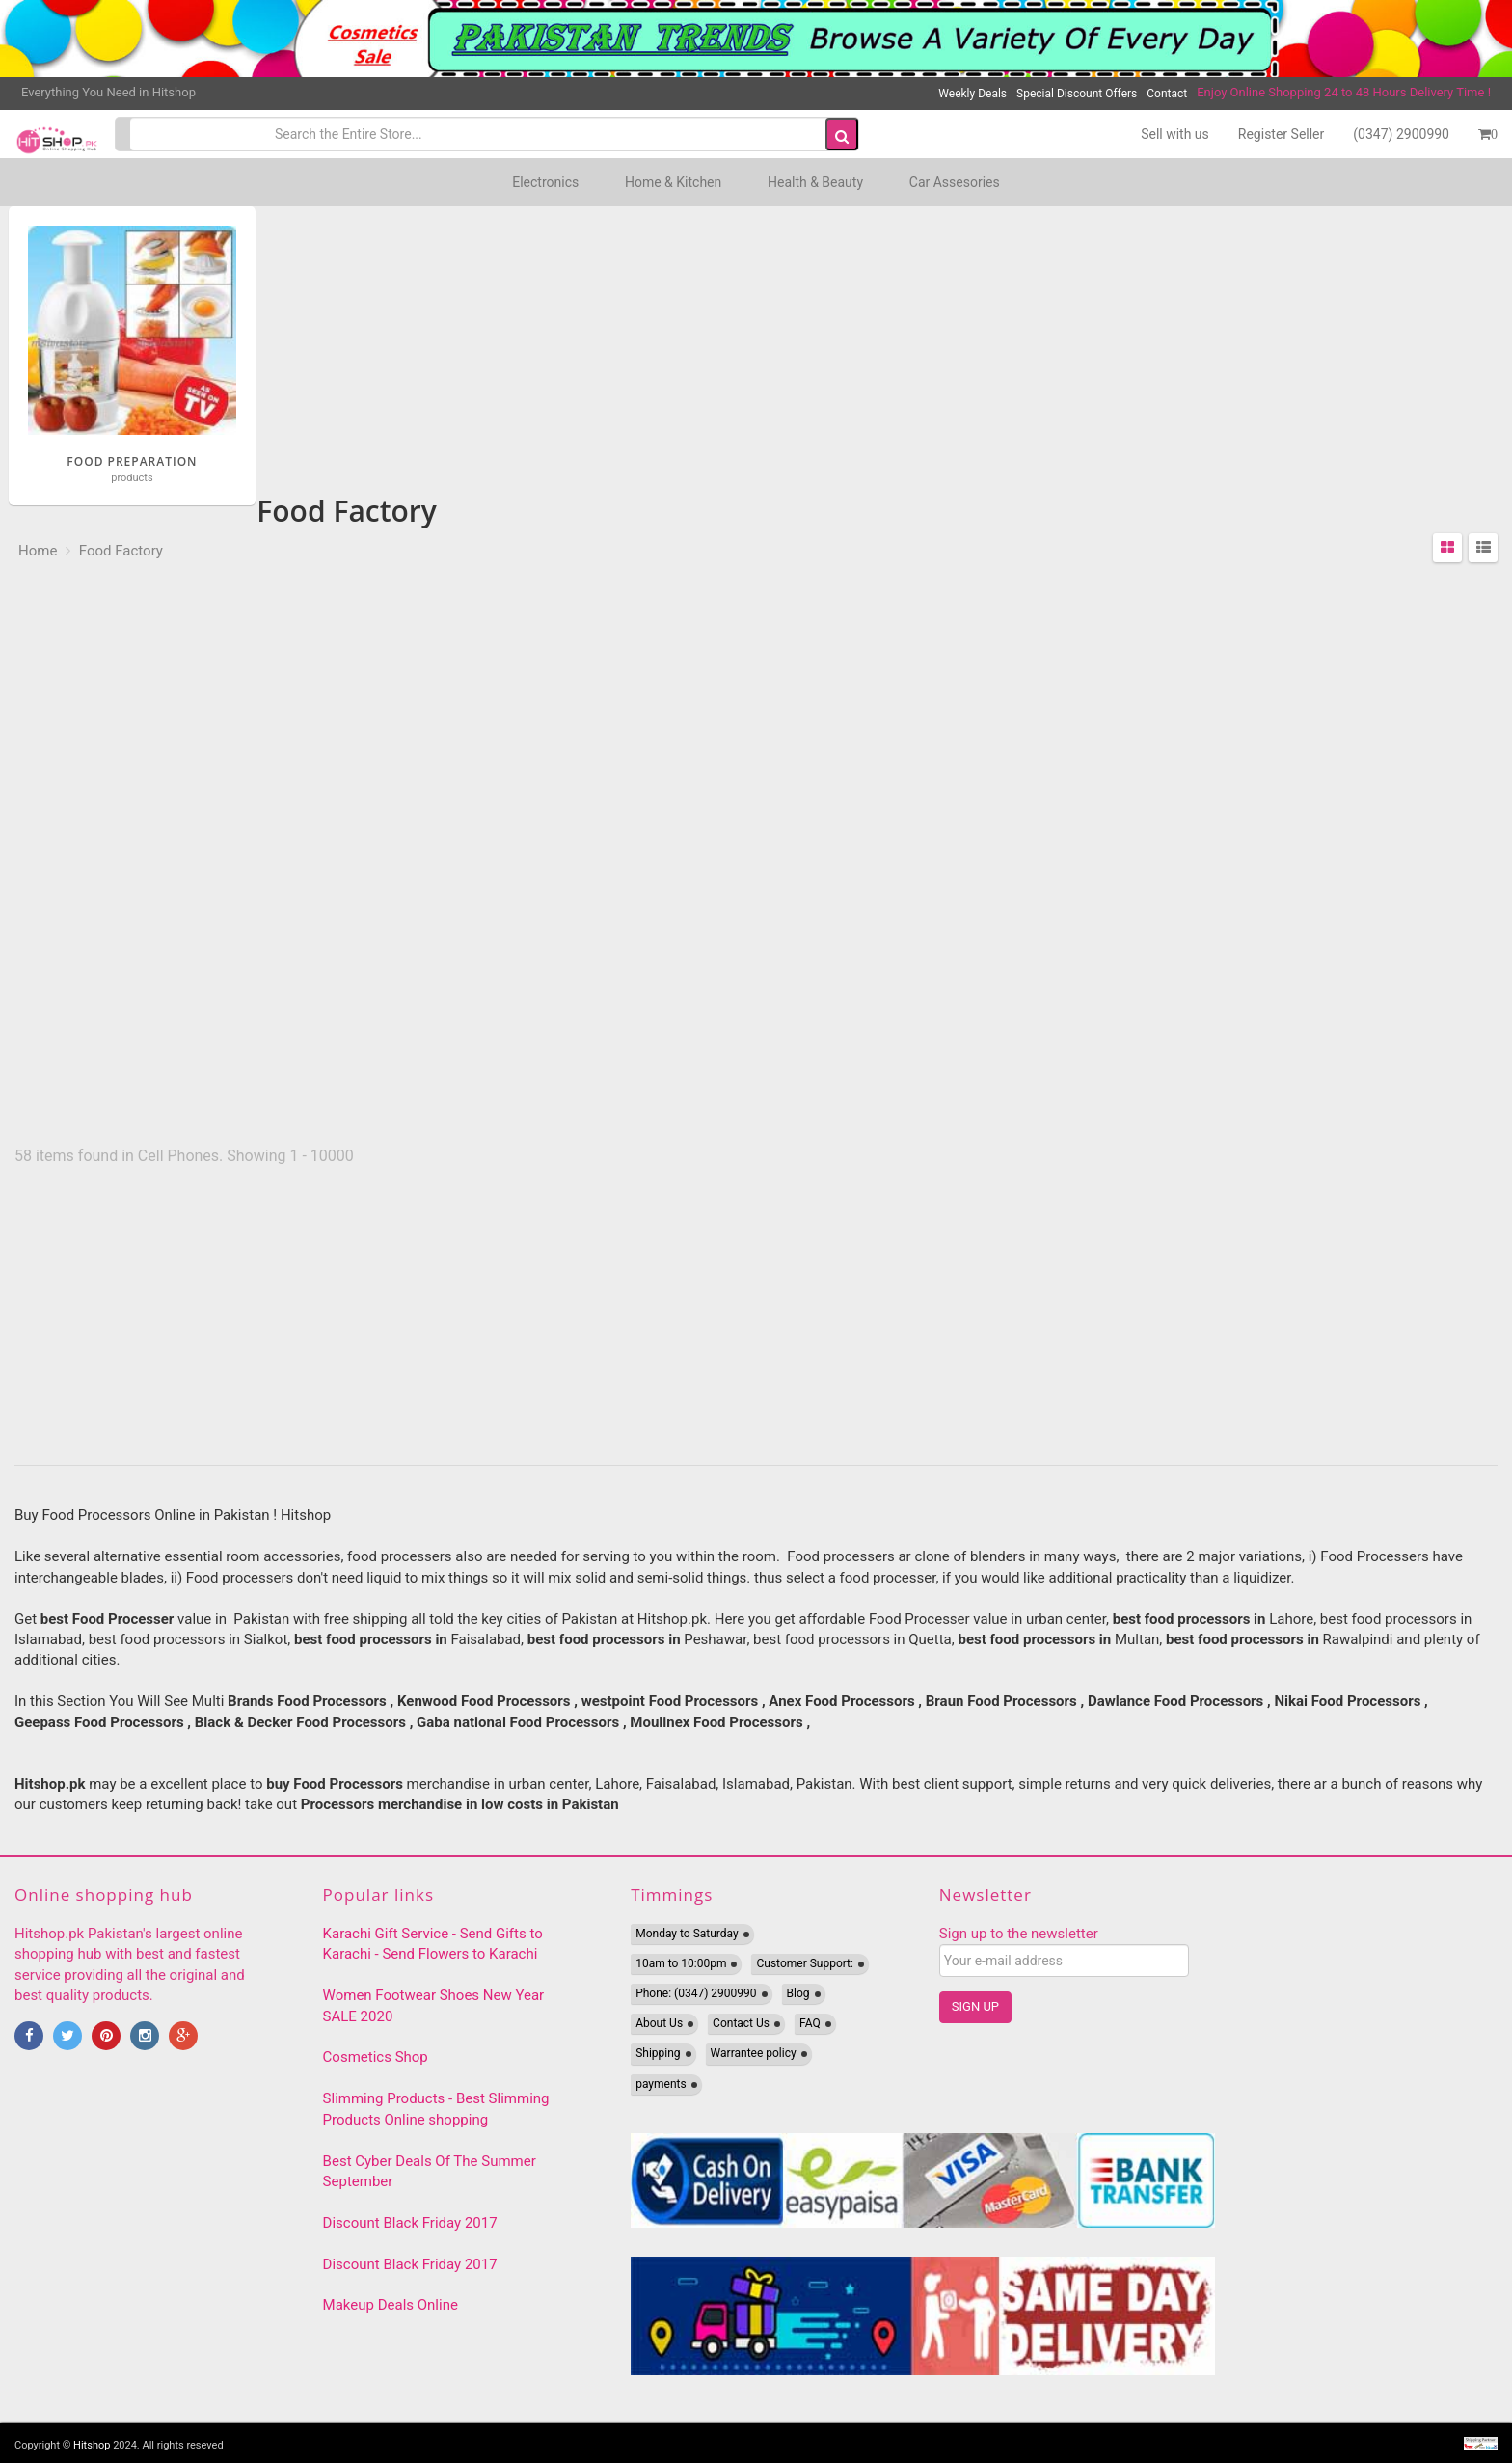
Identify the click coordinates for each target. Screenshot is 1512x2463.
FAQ (810, 2023)
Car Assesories (954, 182)
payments (661, 2084)
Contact (1167, 93)
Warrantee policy (753, 2053)
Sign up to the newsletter (1018, 1933)
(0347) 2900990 (1401, 134)
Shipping (657, 2053)
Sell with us (1175, 134)
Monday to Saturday (686, 1933)
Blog (798, 1993)
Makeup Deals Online (390, 2305)
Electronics (545, 182)
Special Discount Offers (1076, 93)
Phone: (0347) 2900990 (695, 1993)
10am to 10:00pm (680, 1963)
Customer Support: (804, 1963)
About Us (659, 2023)
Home (37, 550)
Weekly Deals (972, 93)
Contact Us (741, 2023)
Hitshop (91, 2445)
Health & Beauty (815, 182)
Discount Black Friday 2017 (410, 2223)
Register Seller (1281, 134)
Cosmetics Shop (375, 2057)
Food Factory (119, 550)
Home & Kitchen (673, 182)
